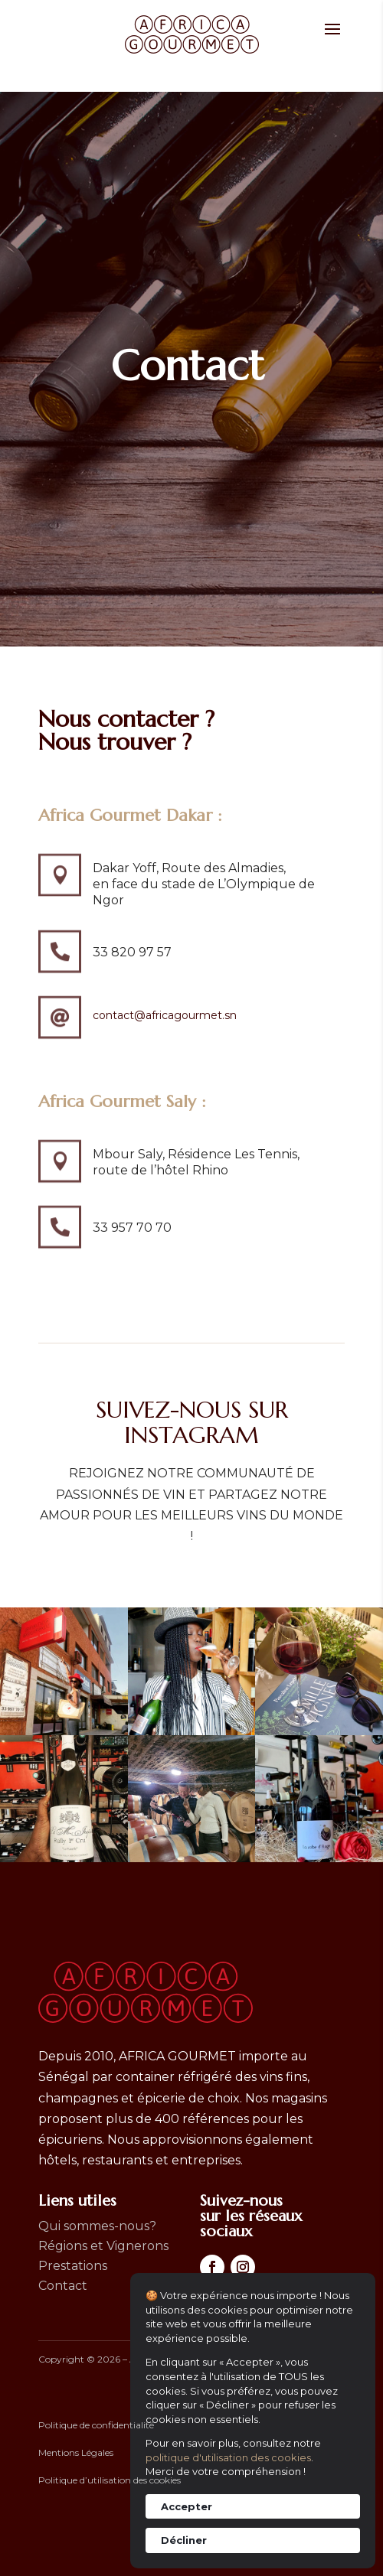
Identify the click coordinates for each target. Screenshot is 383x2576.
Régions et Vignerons (103, 2246)
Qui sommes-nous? (97, 2226)
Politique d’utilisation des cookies (109, 2480)
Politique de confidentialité (96, 2425)
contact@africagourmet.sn (165, 1015)
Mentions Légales (75, 2452)
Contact (62, 2285)
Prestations (72, 2265)
